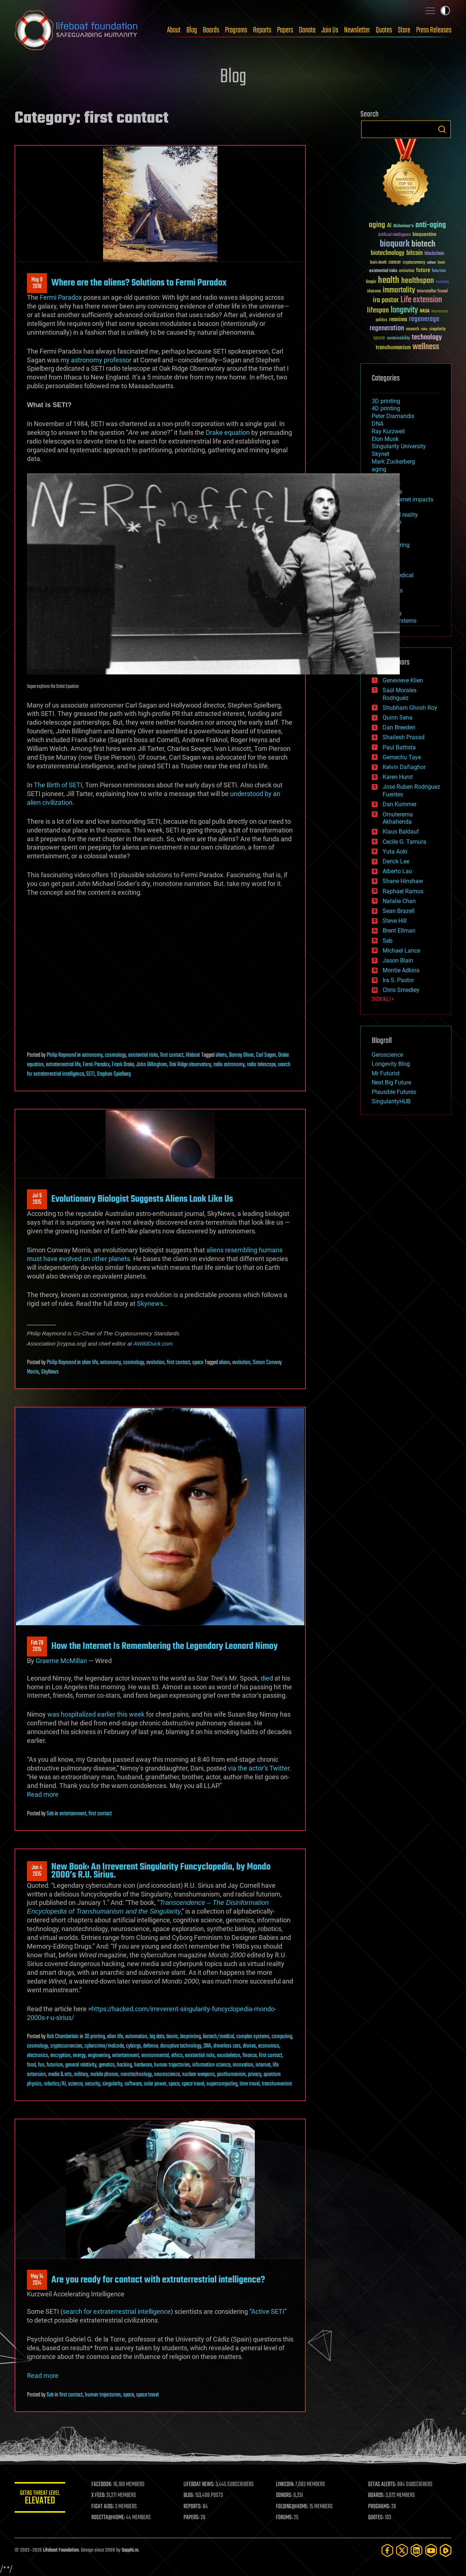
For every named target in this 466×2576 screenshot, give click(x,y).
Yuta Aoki (395, 851)
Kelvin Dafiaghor (404, 767)
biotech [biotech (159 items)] (423, 244)
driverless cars (227, 2046)
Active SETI (267, 2311)
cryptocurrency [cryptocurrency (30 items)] (414, 262)
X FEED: (99, 2495)
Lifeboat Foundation (61, 2550)
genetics (107, 2065)
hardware (143, 2065)
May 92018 (37, 283)
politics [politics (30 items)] (381, 320)
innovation (243, 2065)
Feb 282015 (37, 1646)
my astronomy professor (95, 360)
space (197, 1362)
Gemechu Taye (402, 757)
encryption (60, 2055)
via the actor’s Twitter (258, 1768)
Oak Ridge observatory (190, 1065)
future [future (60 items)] (423, 270)
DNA (207, 2046)
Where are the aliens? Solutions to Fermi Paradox (138, 283)
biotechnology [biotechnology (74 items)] (387, 253)
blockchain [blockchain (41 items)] (434, 254)
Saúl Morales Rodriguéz (399, 694)
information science (211, 2065)
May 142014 (37, 2280)
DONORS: (284, 2495)
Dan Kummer (399, 804)
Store (404, 30)
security (92, 2084)
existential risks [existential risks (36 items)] (383, 271)
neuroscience (167, 2074)
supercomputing (221, 2084)
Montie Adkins (401, 970)
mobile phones (104, 2074)
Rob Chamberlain (63, 2036)
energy (79, 2055)
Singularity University (399, 446)
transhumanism (277, 2084)
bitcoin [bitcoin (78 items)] (414, 253)
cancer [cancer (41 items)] (394, 262)
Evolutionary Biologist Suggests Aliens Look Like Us (142, 1199)
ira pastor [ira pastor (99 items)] (386, 300)
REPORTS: (193, 2507)
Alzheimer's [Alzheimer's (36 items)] (403, 226)
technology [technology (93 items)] (427, 338)
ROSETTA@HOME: (108, 2517)
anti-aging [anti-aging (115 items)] (430, 225)
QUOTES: (376, 2517)
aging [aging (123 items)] (377, 225)
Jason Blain (398, 960)
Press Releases (433, 30)
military (81, 2074)
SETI (90, 1074)
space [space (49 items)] (379, 338)
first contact (171, 1055)
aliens (221, 1055)
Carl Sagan (266, 1055)
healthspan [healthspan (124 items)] (417, 280)
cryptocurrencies (66, 2046)
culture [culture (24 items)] (431, 263)
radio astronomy (229, 1065)
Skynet (380, 453)
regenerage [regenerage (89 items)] (424, 319)
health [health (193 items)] (388, 280)
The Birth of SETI (58, 785)
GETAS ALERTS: (382, 2484)
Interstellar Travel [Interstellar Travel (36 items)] (432, 291)
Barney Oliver (241, 1055)
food (31, 2065)
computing (282, 2036)
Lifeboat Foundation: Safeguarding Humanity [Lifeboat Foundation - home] (76, 30)
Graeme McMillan (61, 1661)
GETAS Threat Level (40, 2499)
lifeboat (193, 1055)
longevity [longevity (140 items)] (404, 310)
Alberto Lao (397, 871)
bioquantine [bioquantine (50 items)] (424, 234)
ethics (177, 2055)
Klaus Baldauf (401, 831)
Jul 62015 (37, 1199)
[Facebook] (387, 2550)
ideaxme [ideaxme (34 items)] (374, 291)
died (267, 1678)
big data (157, 2036)
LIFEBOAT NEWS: (199, 2484)
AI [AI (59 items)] (389, 225)
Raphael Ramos (403, 891)
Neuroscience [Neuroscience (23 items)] (439, 312)
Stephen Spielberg (114, 1074)
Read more (43, 1794)
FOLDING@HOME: (292, 2507)
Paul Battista (399, 747)
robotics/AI (55, 2084)
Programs (236, 30)
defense (150, 2046)
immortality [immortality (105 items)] (399, 290)
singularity (112, 2084)
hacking (124, 2065)
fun (41, 2065)
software (133, 2084)
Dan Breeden (399, 727)
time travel (250, 2084)
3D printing (94, 2036)
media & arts (60, 2074)
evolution (155, 1362)
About (174, 30)
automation (136, 2036)
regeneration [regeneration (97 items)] (387, 328)
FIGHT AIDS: (103, 2507)
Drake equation (228, 432)
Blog (191, 30)
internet (263, 2065)
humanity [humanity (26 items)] (442, 282)
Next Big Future (391, 1082)
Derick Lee (396, 861)
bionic (172, 2036)
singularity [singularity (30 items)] (437, 329)
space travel (193, 2084)
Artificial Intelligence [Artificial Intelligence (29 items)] (394, 235)
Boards (211, 30)
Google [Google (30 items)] (371, 282)
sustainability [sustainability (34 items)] (398, 338)
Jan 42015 (37, 1871)
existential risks (143, 1055)
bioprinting (190, 2036)
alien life (90, 1362)
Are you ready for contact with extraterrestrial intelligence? (158, 2280)
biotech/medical (218, 2036)
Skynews (150, 1303)
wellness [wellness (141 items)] (425, 347)
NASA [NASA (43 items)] (425, 311)
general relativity (80, 2065)
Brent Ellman (399, 930)
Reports (262, 30)
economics (268, 2046)
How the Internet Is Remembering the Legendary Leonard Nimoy (164, 1646)
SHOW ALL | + (383, 999)
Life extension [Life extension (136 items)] (421, 300)
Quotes (384, 30)
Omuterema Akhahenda (398, 818)
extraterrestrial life (63, 1065)
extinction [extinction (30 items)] (406, 271)
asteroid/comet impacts (402, 499)
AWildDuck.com (153, 1343)
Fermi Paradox (61, 297)
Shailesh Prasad (403, 737)
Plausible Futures (394, 1091)
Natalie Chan (399, 901)
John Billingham (151, 1065)
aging (379, 469)
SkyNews (50, 1372)
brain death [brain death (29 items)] (378, 262)
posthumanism (231, 2074)
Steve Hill (395, 920)
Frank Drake (123, 1065)
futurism (55, 2065)
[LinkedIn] (416, 2550)
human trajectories (172, 2065)
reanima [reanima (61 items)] (398, 319)
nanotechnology (136, 2074)
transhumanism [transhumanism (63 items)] (393, 347)
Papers (285, 30)
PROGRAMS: (379, 2507)
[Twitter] (402, 2550)
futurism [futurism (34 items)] (439, 271)
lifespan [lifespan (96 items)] (378, 310)
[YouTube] (431, 2550)
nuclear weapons (198, 2074)
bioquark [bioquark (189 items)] (395, 244)
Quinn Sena (397, 717)
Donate (307, 30)
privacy (254, 2074)
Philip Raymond (61, 1055)
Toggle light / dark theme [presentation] (445, 10)
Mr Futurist (386, 1073)
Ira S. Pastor (398, 980)
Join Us (329, 30)
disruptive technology (180, 2046)
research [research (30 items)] (412, 329)
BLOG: (189, 2495)
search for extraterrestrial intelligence (117, 2311)
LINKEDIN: (285, 2484)
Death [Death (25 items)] (441, 263)
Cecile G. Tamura (404, 841)
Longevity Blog (391, 1063)
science (75, 2084)
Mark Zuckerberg (393, 461)
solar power (155, 2084)
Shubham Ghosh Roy (410, 707)
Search (442, 129)
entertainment (72, 1814)
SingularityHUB (391, 1101)
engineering (99, 2055)
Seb (50, 1814)
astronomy (92, 1055)
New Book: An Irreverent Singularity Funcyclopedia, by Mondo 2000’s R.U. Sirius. (160, 1871)
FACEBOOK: (102, 2484)
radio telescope (261, 1065)
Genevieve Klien (403, 680)
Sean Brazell (399, 910)
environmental (155, 2055)
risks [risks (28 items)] (424, 329)
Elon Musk (385, 439)
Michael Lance (401, 950)
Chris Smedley (401, 989)
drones (249, 2046)
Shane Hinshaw (403, 881)
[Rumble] (445, 2550)
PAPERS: (192, 2517)
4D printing (386, 408)
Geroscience (387, 1054)
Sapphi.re (130, 2550)
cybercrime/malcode (104, 2046)
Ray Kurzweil (388, 431)
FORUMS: (284, 2517)
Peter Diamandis (393, 416)
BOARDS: (376, 2495)
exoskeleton (228, 2055)
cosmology (115, 1055)
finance (249, 2055)
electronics (37, 2055)
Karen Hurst (398, 776)
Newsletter (357, 30)
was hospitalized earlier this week (96, 1714)
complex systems (252, 2036)
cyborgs (133, 2046)
